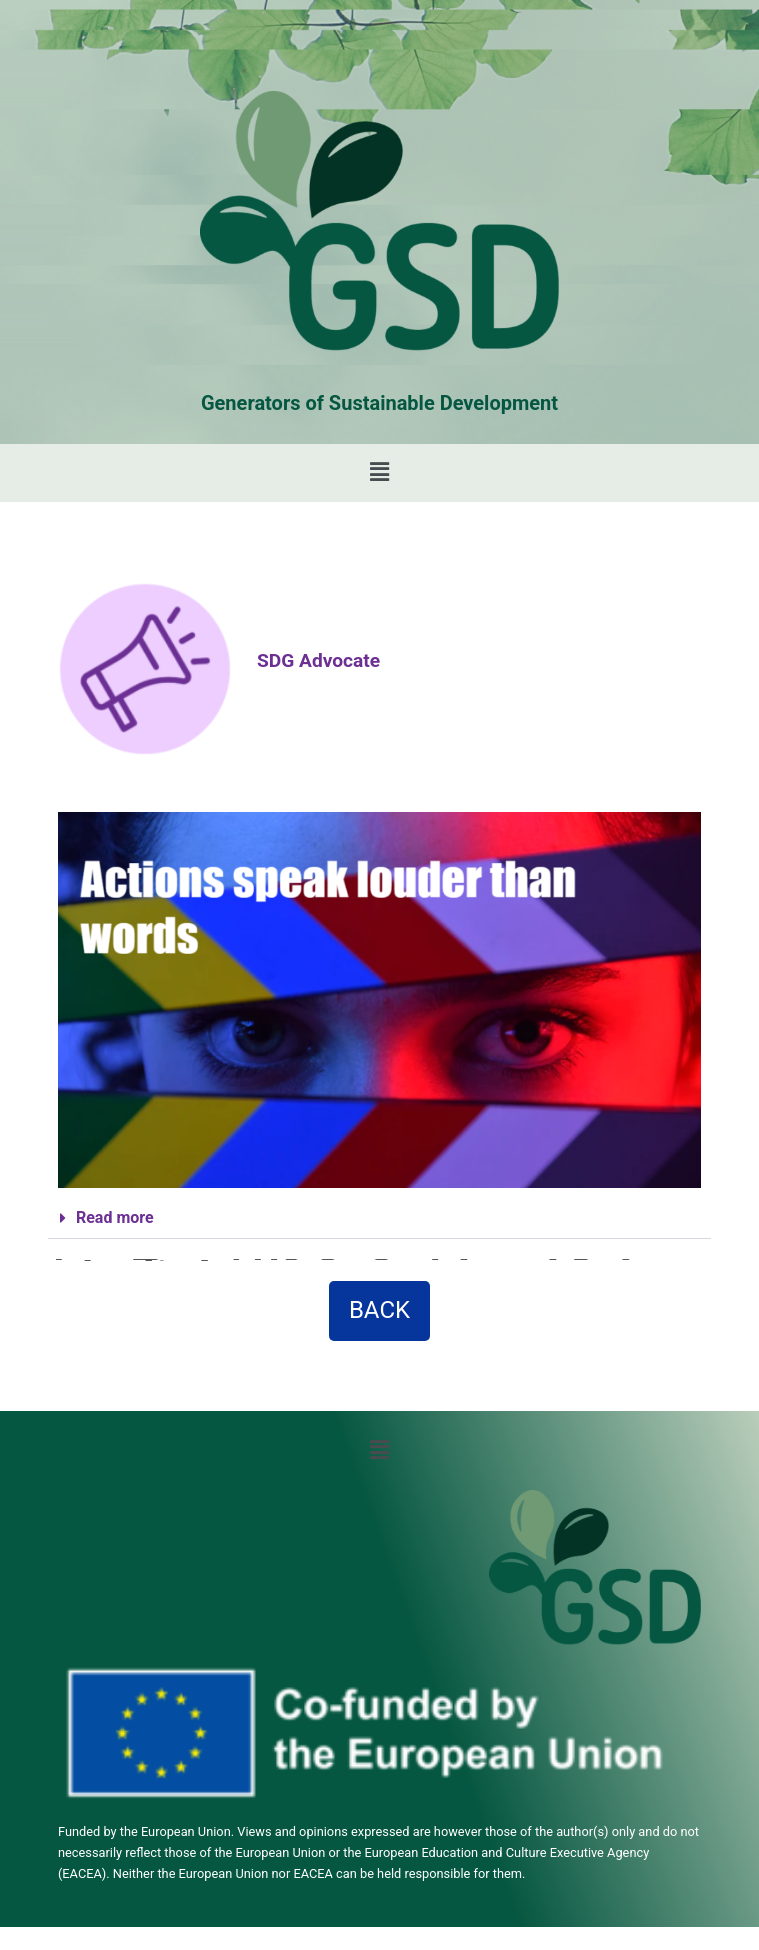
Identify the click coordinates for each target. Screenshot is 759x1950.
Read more (115, 1217)
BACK (379, 1310)
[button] (379, 473)
